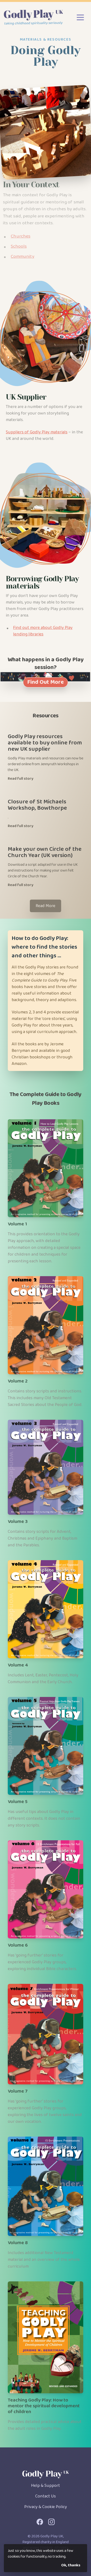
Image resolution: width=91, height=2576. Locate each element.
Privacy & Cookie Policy (45, 2506)
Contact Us (45, 2496)
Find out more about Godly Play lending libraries (43, 631)
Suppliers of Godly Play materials (36, 432)
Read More (45, 905)
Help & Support (45, 2485)
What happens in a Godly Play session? (45, 671)
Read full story (20, 779)
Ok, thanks (70, 2565)
